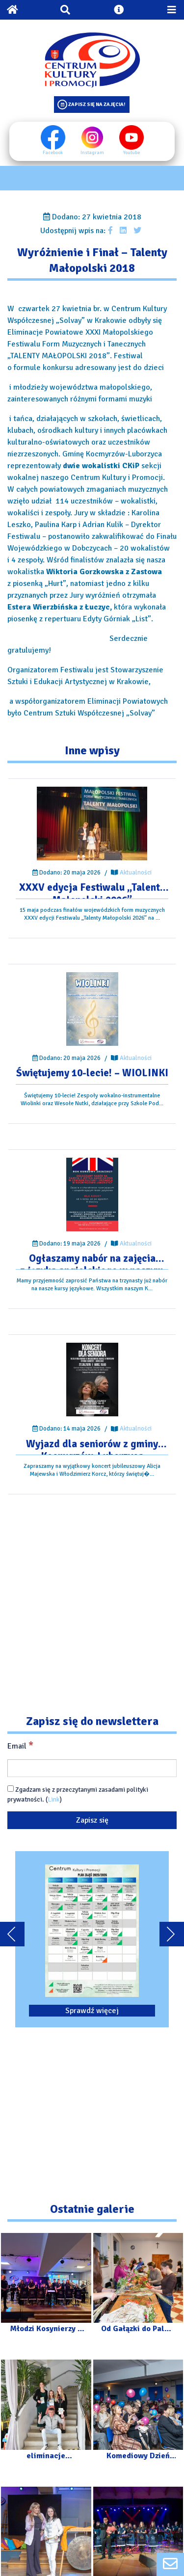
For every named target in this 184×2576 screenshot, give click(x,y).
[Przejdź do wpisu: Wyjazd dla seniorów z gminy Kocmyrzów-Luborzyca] (92, 1379)
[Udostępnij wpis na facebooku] (110, 230)
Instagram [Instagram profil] (92, 140)
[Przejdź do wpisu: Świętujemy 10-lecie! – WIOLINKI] (92, 1009)
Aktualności (136, 872)
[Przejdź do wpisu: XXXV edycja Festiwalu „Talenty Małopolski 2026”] (92, 823)
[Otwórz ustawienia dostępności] (119, 9)
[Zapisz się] (92, 1820)
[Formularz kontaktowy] (170, 2564)
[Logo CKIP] (92, 60)
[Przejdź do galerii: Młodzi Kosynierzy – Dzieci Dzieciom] (46, 2287)
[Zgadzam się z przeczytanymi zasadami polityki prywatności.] (10, 1788)
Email (20, 1746)
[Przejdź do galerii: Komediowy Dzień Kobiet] (138, 2414)
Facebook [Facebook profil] (53, 140)
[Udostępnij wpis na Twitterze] (137, 230)
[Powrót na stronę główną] (12, 9)
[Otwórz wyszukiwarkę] (65, 9)
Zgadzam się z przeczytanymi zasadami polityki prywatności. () (77, 1794)
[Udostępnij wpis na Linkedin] (123, 230)
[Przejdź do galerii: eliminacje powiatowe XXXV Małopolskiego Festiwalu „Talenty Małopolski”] (46, 2414)
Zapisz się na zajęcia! (96, 104)
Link (54, 1799)
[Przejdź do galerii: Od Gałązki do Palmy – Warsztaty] (138, 2287)
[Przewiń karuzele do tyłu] (12, 1934)
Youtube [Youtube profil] (131, 140)
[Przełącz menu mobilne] (172, 9)
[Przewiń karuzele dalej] (171, 1934)
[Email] (92, 1768)
